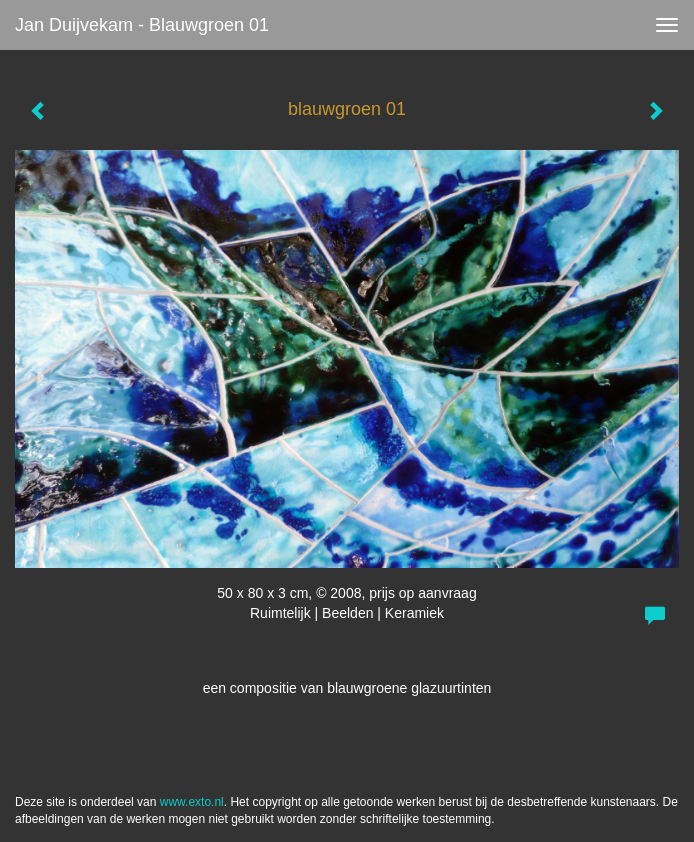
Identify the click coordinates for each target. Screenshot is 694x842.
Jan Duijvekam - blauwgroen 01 (142, 25)
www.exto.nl (192, 802)
